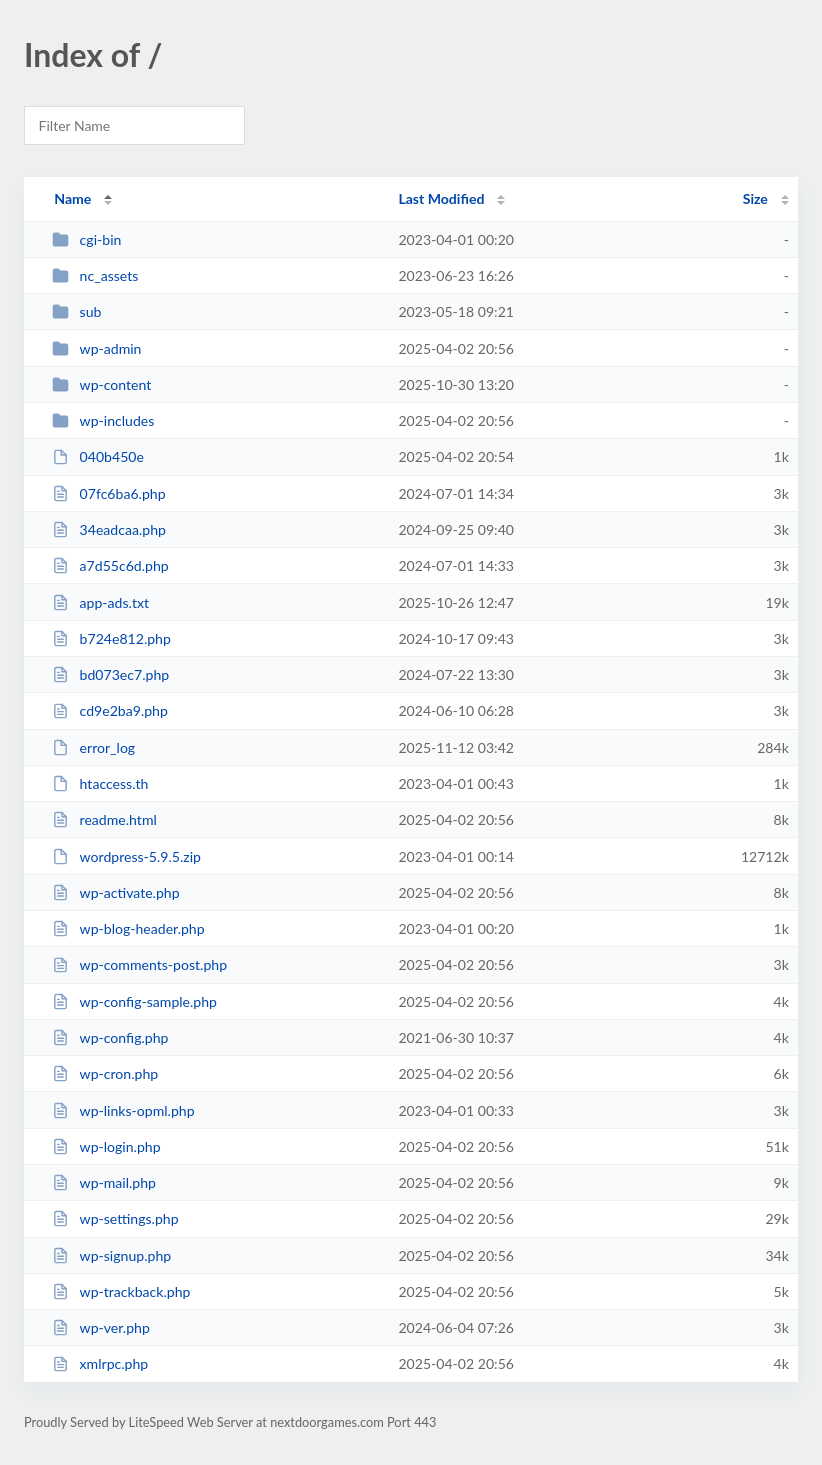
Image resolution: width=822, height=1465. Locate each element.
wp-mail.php (104, 1182)
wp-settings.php (115, 1218)
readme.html (104, 819)
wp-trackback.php (121, 1291)
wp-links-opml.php (123, 1110)
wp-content (101, 384)
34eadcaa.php (109, 529)
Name (72, 198)
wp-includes (103, 420)
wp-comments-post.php (139, 964)
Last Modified (441, 198)
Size (755, 198)
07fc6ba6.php (108, 493)
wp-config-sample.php (134, 1001)
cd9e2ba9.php (110, 710)
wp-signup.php (111, 1255)
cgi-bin (86, 239)
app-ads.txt (100, 602)
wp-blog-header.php (128, 928)
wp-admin (96, 348)
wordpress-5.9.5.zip (126, 856)
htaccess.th (100, 783)
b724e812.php (111, 638)
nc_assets (95, 275)
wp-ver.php (101, 1327)
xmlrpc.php (100, 1363)
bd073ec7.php (110, 674)
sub (76, 311)
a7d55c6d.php (110, 565)
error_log (93, 747)
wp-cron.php (105, 1073)
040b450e (98, 456)
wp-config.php (110, 1037)
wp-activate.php (115, 892)
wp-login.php (106, 1146)
